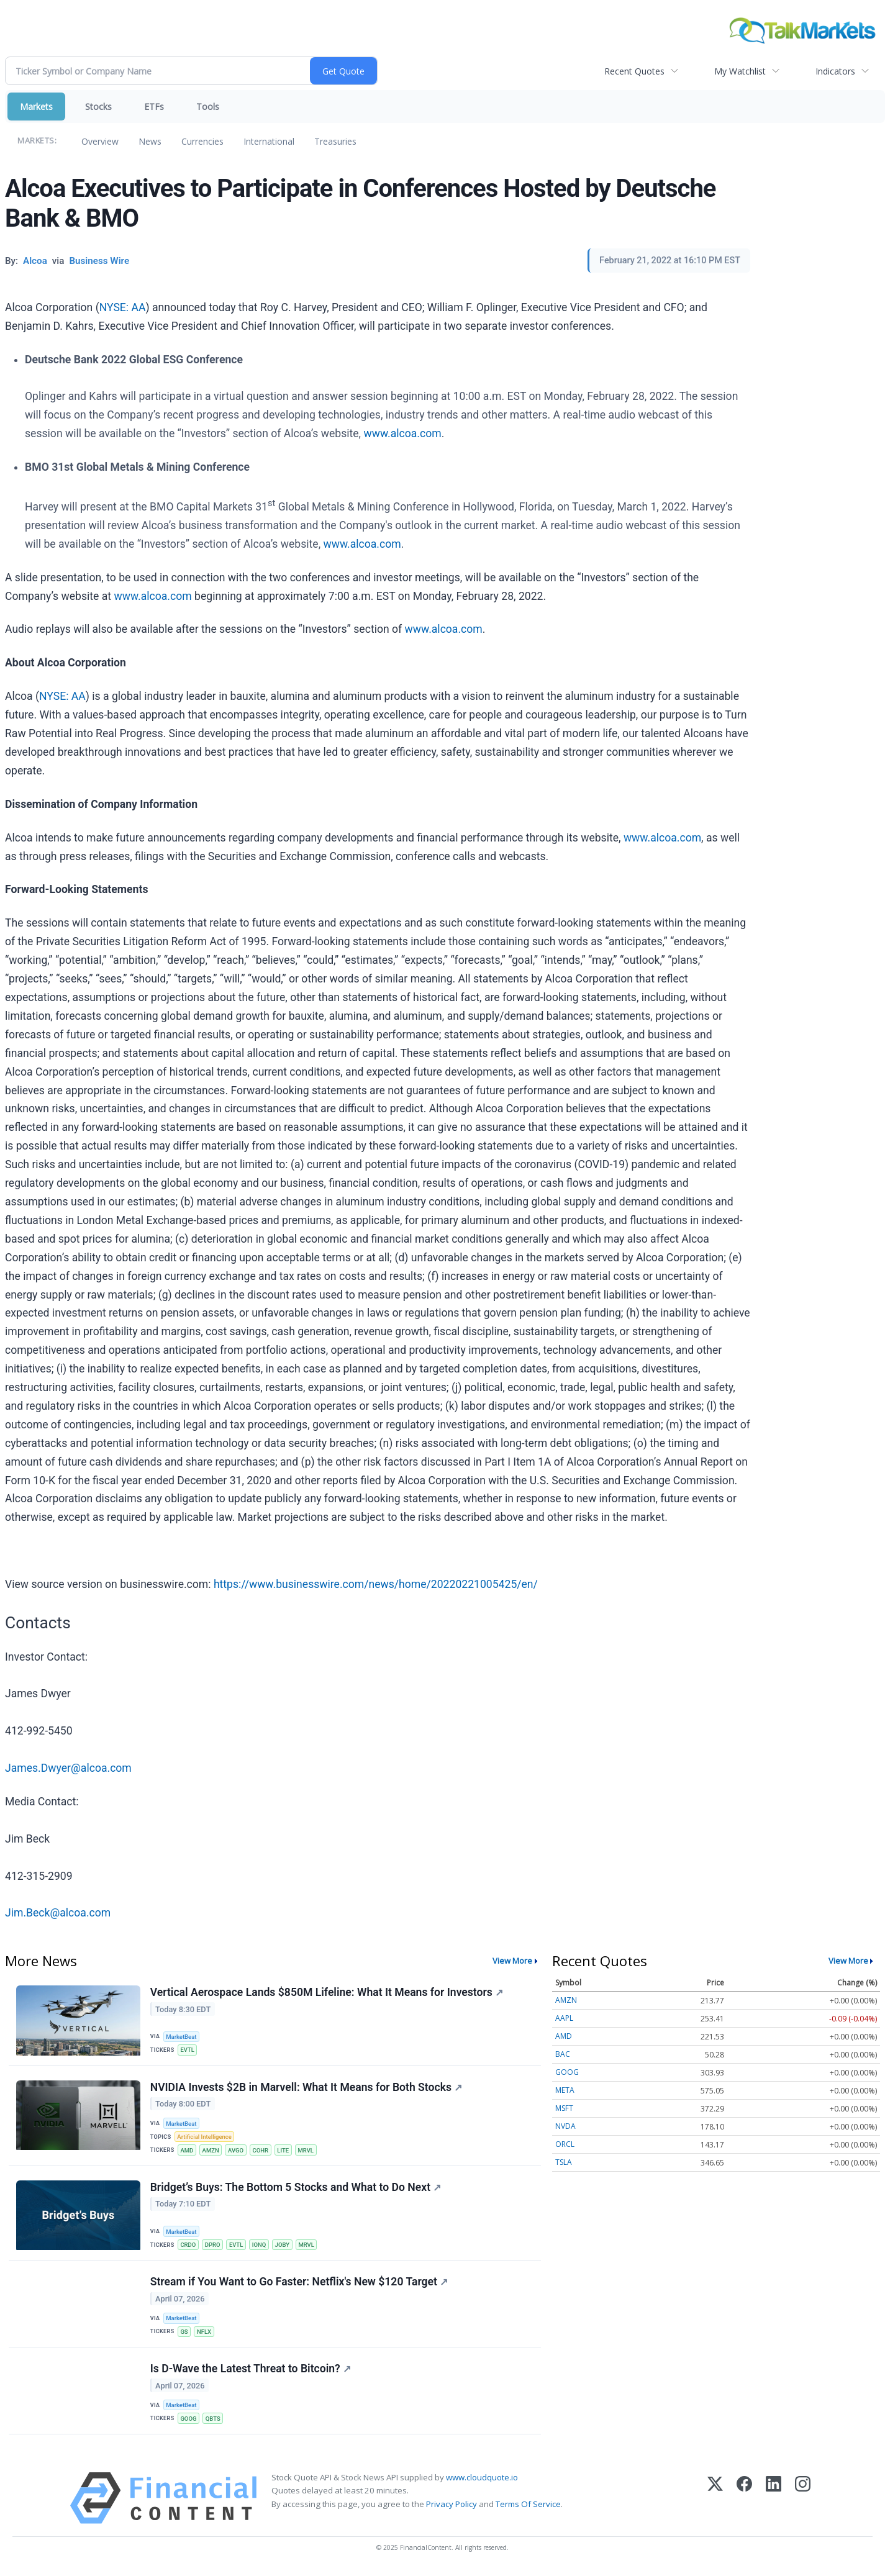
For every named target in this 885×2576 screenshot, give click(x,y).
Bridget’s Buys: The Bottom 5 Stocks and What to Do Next (295, 2189)
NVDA (565, 2126)
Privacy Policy (451, 2507)
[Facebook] (744, 2502)
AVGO (237, 2150)
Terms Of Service (528, 2507)
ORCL (564, 2144)
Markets (36, 106)
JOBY (284, 2246)
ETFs (154, 106)
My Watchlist (740, 71)
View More (512, 1960)
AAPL (564, 2018)
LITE (285, 2150)
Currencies (202, 141)
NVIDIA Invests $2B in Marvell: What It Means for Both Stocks (306, 2088)
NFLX (204, 2334)
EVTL (188, 2050)
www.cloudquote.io (482, 2481)
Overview (100, 141)
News (149, 141)
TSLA (563, 2162)
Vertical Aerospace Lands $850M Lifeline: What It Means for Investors (326, 1992)
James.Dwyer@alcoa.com (68, 1768)
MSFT (564, 2108)
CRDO (188, 2246)
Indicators (835, 71)
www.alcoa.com (402, 433)
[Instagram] (802, 2502)
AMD (187, 2150)
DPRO (213, 2246)
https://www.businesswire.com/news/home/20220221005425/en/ (376, 1584)
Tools (207, 106)
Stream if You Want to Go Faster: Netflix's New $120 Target (299, 2284)
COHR (262, 2150)
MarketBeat (181, 2036)
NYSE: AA (122, 307)
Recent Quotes (634, 71)
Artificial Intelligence (205, 2137)
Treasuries (335, 141)
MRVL (308, 2150)
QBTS (213, 2421)
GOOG (189, 2421)
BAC (562, 2054)
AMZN (211, 2150)
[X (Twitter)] (715, 2502)
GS (184, 2334)
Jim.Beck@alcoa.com (58, 1913)
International (268, 141)
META (564, 2090)
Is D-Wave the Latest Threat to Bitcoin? (250, 2372)
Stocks (98, 106)
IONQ (260, 2246)
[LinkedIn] (773, 2502)
